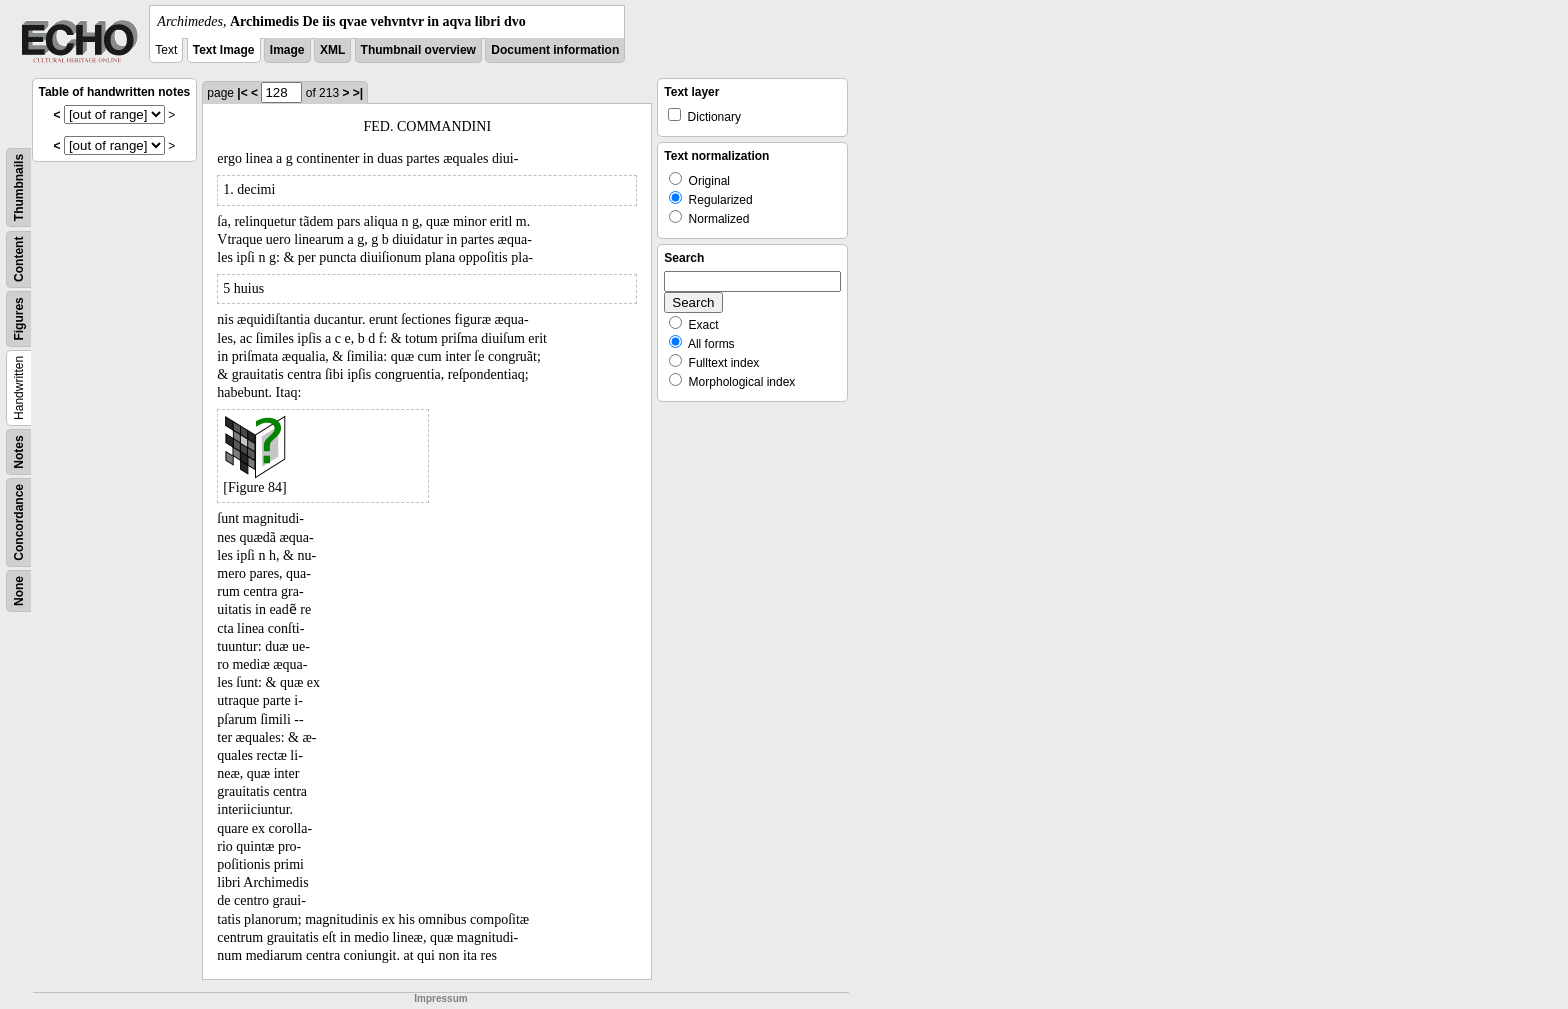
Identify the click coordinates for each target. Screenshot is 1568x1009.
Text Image (224, 50)
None (19, 591)
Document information (555, 50)
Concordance (19, 522)
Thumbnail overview (418, 50)
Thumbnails (19, 187)
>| (358, 93)
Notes (19, 451)
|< (242, 93)
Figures (19, 318)
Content (19, 259)
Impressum (440, 998)
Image (287, 50)
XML (332, 50)
